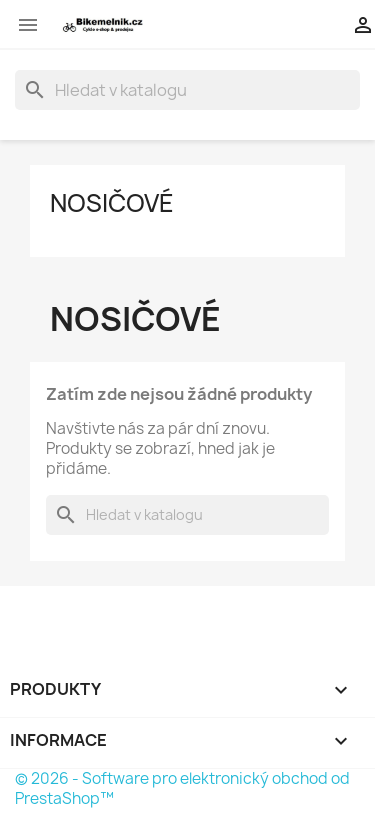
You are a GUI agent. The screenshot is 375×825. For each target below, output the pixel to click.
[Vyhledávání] (187, 90)
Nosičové (112, 203)
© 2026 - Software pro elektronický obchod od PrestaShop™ (182, 788)
